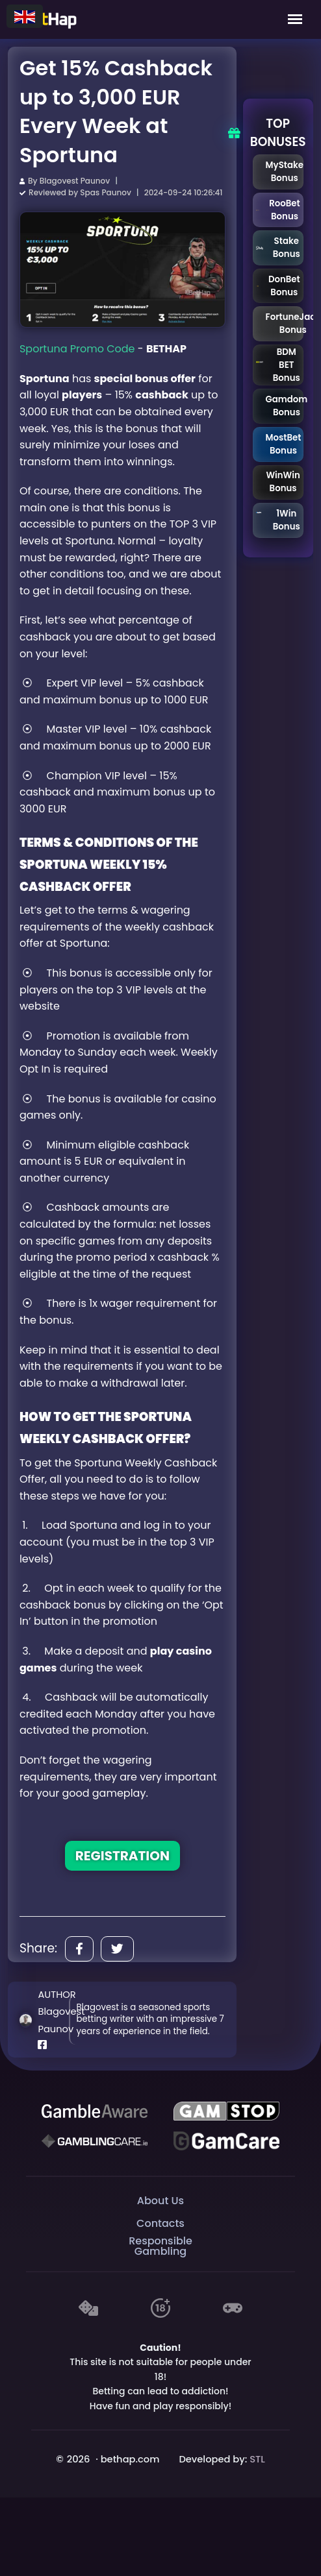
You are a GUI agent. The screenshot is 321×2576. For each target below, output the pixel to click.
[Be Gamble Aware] (94, 2111)
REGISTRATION (122, 1856)
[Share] (79, 1949)
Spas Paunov (105, 192)
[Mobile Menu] (295, 19)
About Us (160, 2200)
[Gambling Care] (94, 2141)
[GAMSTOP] (226, 2111)
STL (257, 2459)
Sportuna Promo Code (77, 348)
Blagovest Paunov (75, 180)
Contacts (160, 2223)
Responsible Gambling (160, 2246)
